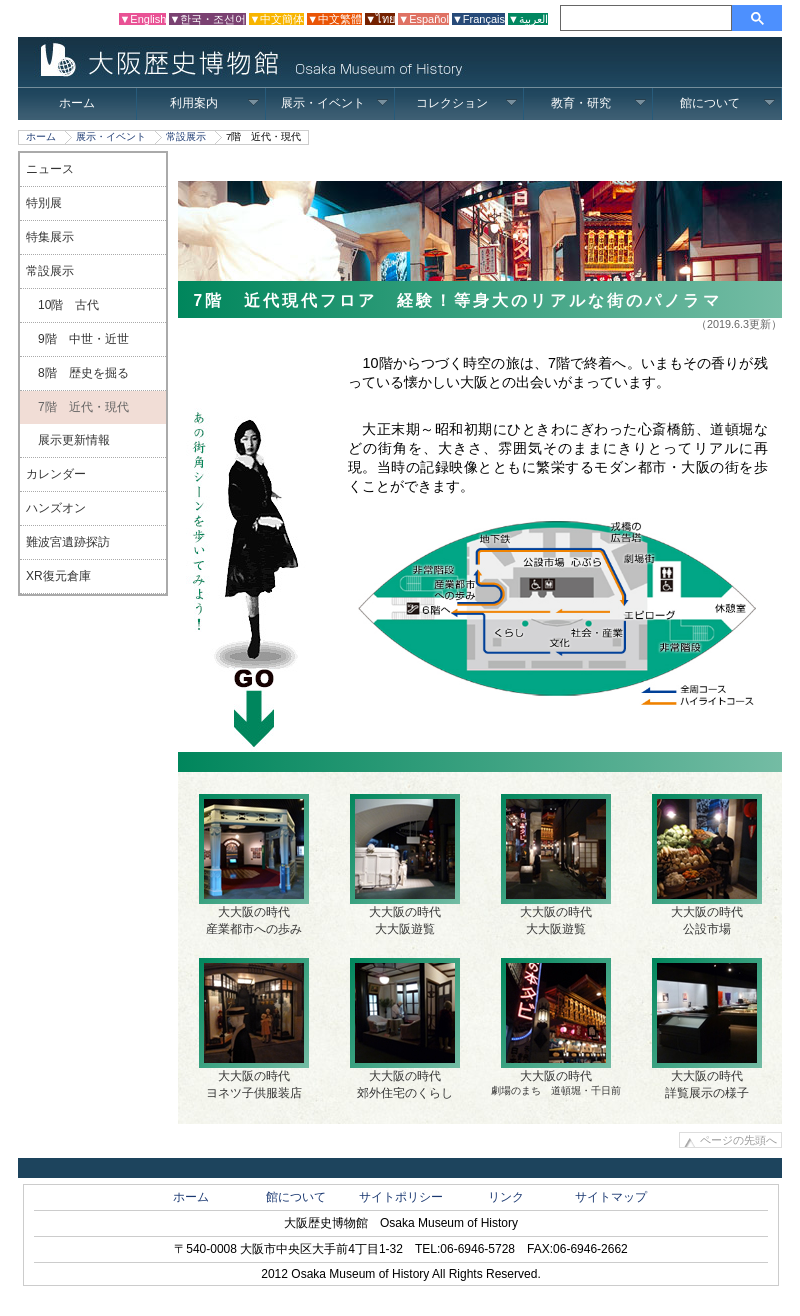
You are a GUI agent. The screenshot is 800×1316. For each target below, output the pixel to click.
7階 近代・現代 (77, 407)
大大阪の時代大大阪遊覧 (405, 865)
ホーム (77, 103)
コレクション (466, 103)
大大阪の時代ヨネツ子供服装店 (254, 1029)
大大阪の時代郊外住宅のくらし (405, 1029)
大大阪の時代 (556, 1027)
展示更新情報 (68, 440)
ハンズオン (56, 508)
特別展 (44, 203)
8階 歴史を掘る (77, 373)
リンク (506, 1197)
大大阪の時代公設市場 (707, 865)
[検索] (649, 18)
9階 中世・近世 (77, 339)
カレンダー (56, 474)
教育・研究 (598, 103)
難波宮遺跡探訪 (68, 542)
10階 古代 (62, 305)
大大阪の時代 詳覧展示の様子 (707, 1029)
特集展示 (50, 237)
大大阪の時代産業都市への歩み (254, 865)
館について (727, 103)
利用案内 (214, 103)
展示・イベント (334, 103)
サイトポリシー (401, 1197)
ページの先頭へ (738, 1140)
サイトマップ (611, 1197)
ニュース (50, 169)
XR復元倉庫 (58, 576)
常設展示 (186, 136)
